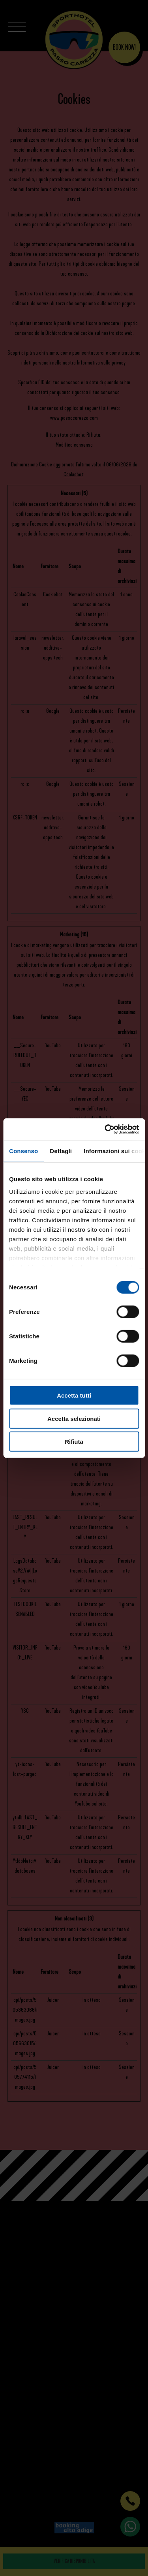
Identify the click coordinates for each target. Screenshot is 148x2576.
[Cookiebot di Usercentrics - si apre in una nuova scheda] (105, 1129)
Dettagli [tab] (61, 1151)
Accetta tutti (74, 1395)
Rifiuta (74, 1441)
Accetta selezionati (74, 1418)
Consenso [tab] (23, 1151)
